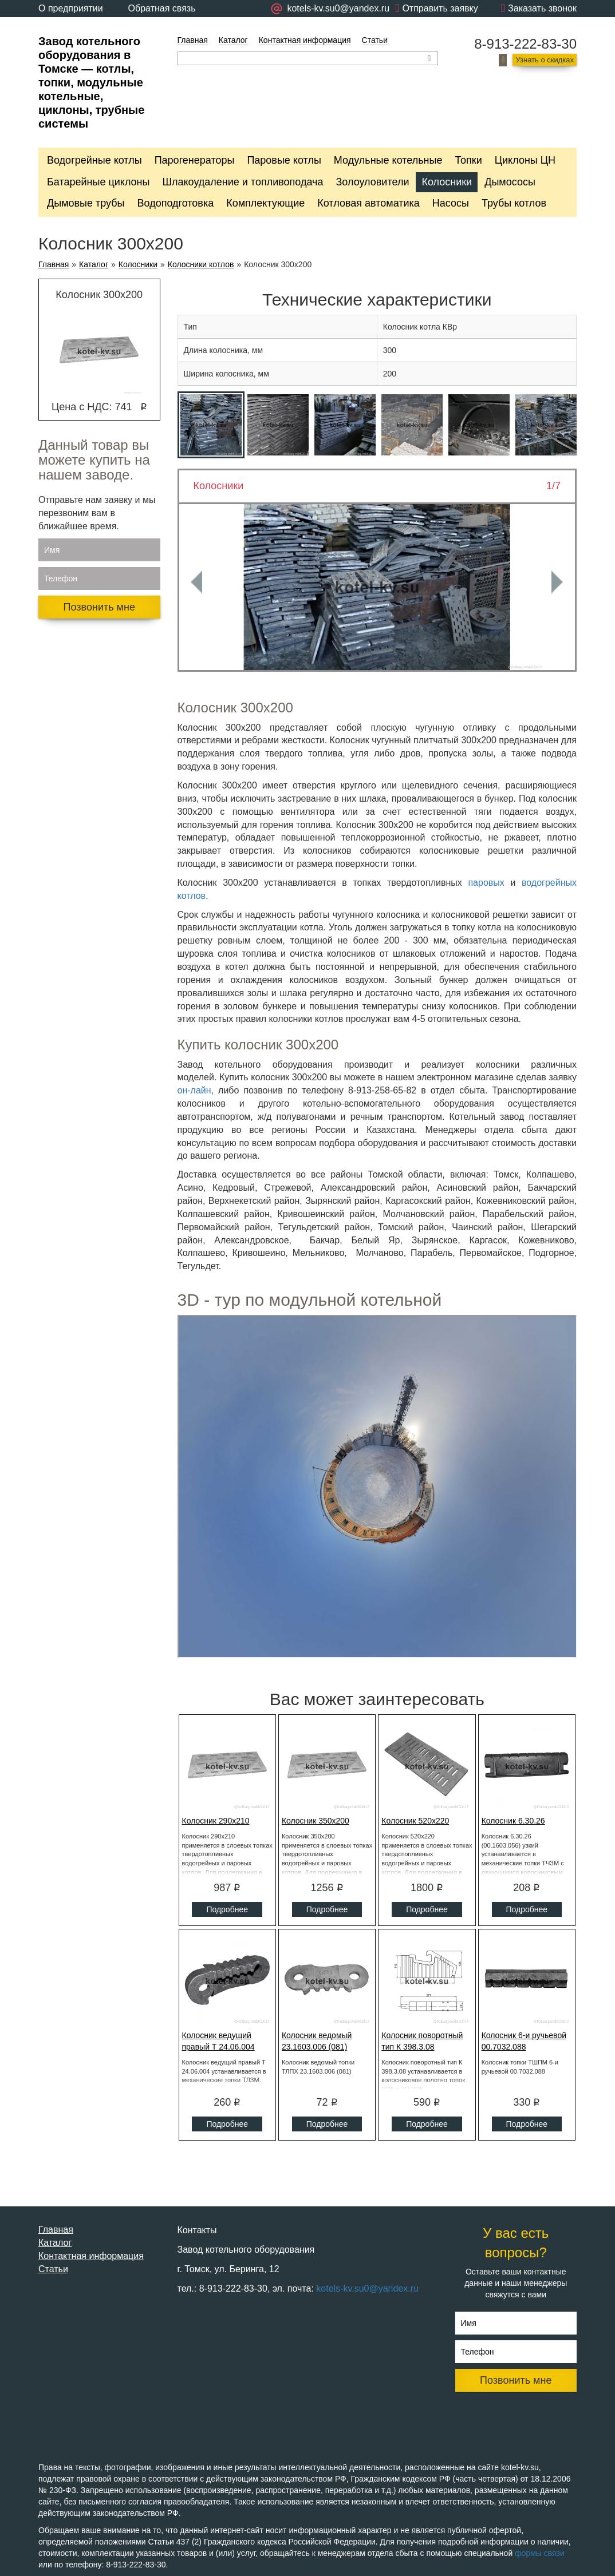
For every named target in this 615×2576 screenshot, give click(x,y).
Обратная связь (162, 8)
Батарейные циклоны (98, 182)
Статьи (375, 40)
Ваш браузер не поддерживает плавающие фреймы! (377, 1486)
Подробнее (227, 1909)
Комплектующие (265, 203)
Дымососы (509, 182)
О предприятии (70, 8)
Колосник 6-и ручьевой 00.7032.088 (524, 2041)
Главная (193, 40)
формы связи (540, 2553)
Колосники (446, 182)
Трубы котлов (514, 203)
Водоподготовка (175, 203)
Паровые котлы (284, 160)
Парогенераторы (195, 160)
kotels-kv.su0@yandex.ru (367, 2288)
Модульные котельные (388, 160)
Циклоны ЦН (525, 160)
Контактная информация (305, 40)
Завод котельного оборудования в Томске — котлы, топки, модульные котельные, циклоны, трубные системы (91, 82)
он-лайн (194, 1090)
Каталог (233, 40)
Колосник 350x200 (315, 1820)
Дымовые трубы (86, 203)
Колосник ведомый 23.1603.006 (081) (317, 2041)
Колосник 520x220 (415, 1820)
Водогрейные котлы (94, 160)
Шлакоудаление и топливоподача (242, 182)
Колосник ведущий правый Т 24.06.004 (218, 2041)
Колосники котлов (201, 264)
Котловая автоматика (368, 203)
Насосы (450, 203)
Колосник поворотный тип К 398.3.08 (422, 2041)
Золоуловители (372, 182)
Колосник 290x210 (216, 1820)
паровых (486, 882)
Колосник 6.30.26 (513, 1820)
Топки (468, 160)
